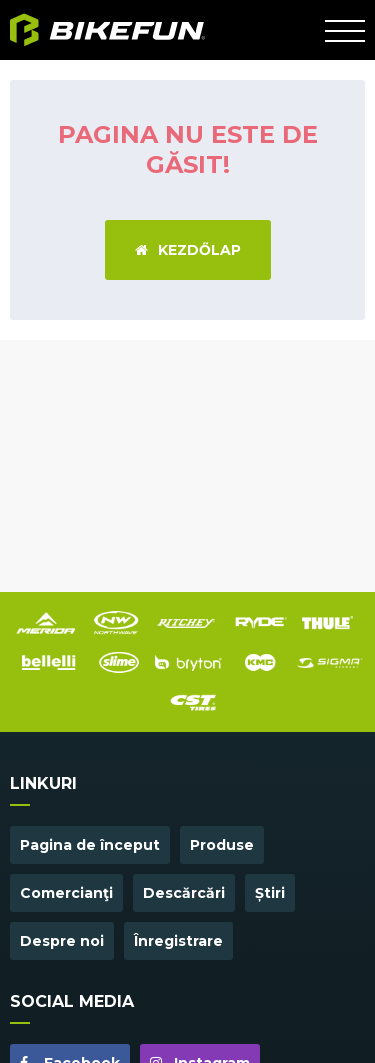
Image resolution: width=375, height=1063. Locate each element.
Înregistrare (178, 941)
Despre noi (62, 941)
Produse (222, 845)
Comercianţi (66, 893)
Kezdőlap (188, 250)
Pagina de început (90, 845)
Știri (270, 893)
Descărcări (184, 893)
